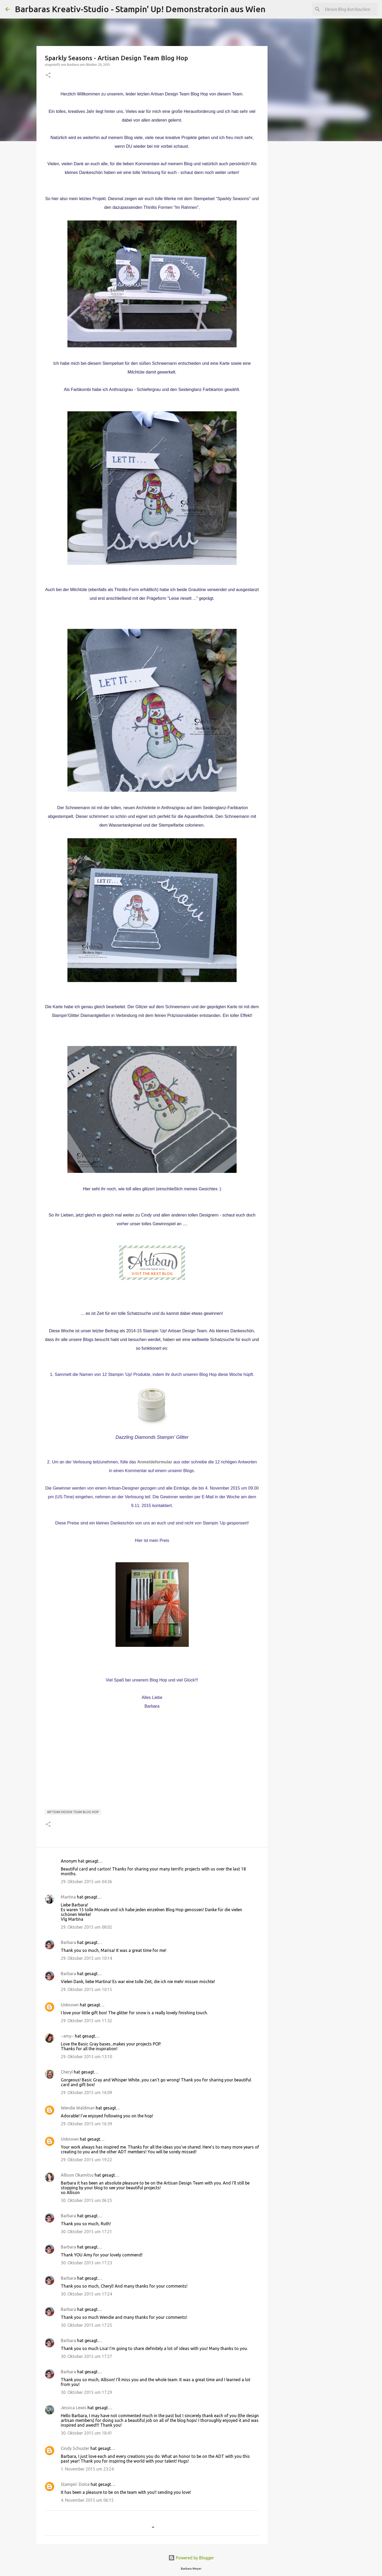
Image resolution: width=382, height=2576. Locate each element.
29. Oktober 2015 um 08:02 (86, 1927)
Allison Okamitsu (77, 2175)
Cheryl (67, 2072)
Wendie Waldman (78, 2107)
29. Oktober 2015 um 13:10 (86, 2056)
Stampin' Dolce (75, 2484)
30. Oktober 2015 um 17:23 (86, 2262)
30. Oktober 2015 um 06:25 (86, 2200)
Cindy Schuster (75, 2448)
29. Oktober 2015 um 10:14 (86, 1958)
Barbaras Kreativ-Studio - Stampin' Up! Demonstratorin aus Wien (140, 9)
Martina (68, 1897)
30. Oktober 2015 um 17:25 (86, 2325)
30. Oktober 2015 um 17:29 (86, 2392)
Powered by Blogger (191, 2557)
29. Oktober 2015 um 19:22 (86, 2159)
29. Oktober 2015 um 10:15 (86, 1989)
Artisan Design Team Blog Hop (73, 1812)
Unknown (70, 2004)
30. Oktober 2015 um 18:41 (86, 2433)
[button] (48, 75)
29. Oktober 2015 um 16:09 (86, 2092)
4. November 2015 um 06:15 (87, 2500)
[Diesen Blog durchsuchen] (350, 9)
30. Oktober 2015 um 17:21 (86, 2231)
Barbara (68, 1942)
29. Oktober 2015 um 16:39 (86, 2123)
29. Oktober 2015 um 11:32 (86, 2020)
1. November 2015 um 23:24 (87, 2469)
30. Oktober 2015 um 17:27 (86, 2356)
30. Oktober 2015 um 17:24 (86, 2294)
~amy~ (67, 2036)
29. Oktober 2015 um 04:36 (86, 1881)
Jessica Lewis (73, 2407)
